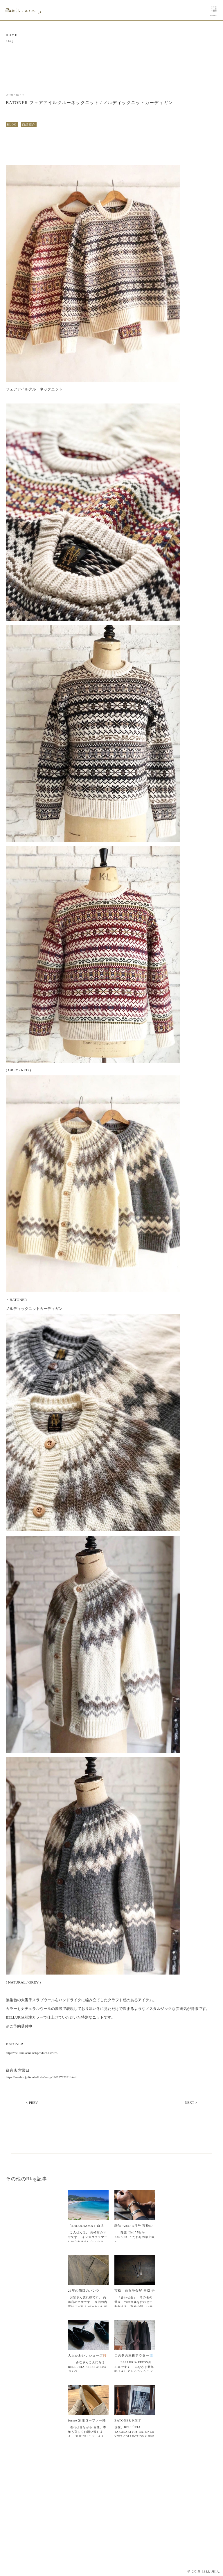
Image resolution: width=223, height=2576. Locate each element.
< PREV (32, 2103)
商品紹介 (28, 124)
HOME (11, 35)
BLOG (12, 124)
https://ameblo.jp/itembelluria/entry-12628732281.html (41, 2077)
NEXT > (191, 2103)
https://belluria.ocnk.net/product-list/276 (31, 2053)
